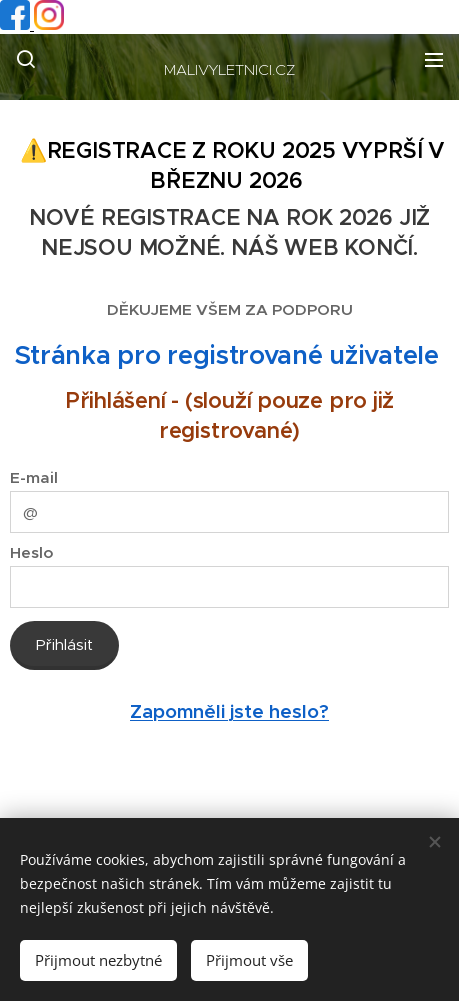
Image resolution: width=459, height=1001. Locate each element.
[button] (26, 59)
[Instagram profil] (49, 24)
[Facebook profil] (17, 24)
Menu (434, 60)
